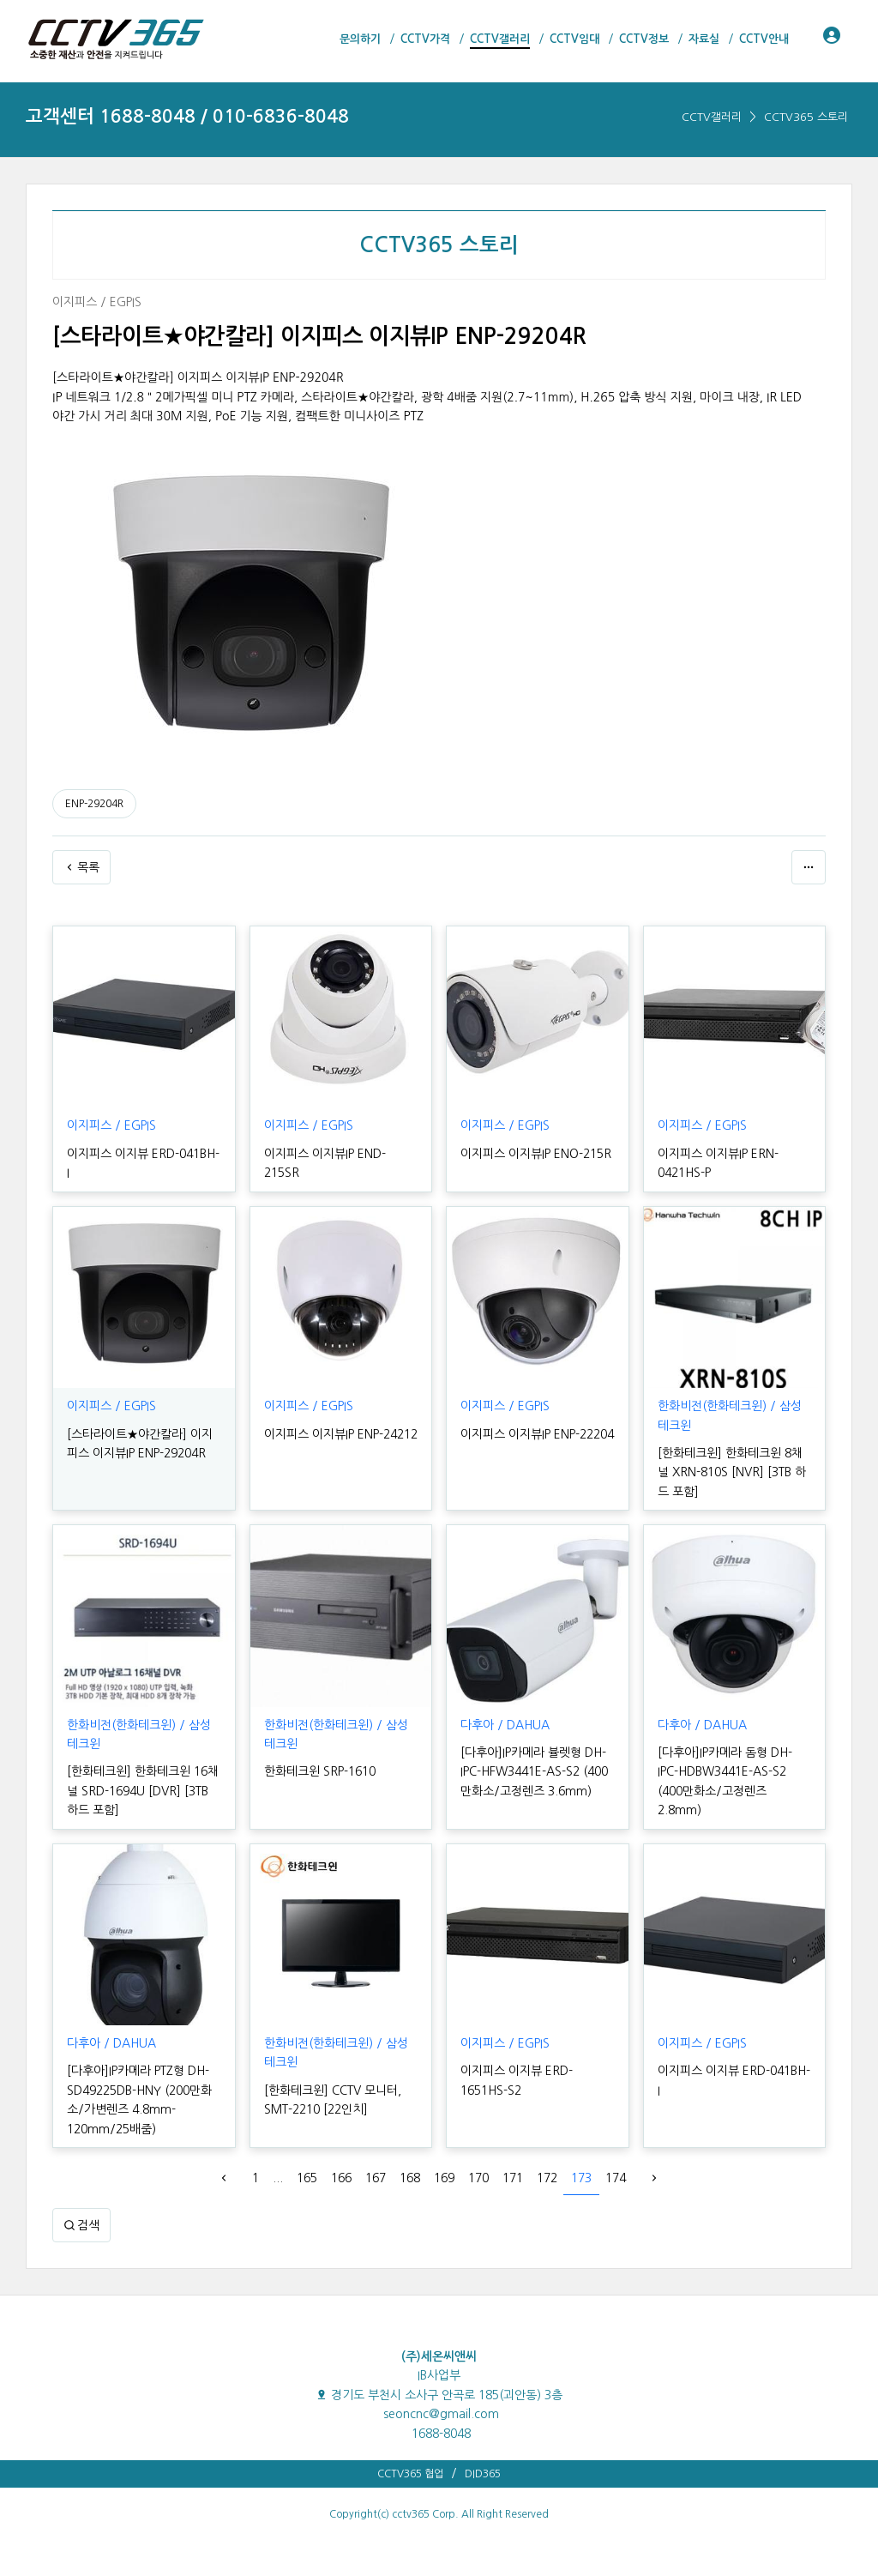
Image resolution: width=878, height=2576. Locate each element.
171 (512, 2178)
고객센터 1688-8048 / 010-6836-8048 (187, 116)
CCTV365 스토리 (806, 117)
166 (341, 2178)
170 (478, 2178)
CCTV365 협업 (410, 2474)
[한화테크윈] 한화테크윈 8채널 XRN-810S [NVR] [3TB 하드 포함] (732, 1472)
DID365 (483, 2474)
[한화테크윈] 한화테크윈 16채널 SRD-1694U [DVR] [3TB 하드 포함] (143, 1790)
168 (410, 2178)
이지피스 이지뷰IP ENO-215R (535, 1154)
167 (375, 2178)
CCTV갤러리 (712, 117)
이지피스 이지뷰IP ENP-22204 (537, 1434)
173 (581, 2178)
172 (547, 2178)
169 (444, 2178)
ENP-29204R (94, 804)
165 (307, 2178)
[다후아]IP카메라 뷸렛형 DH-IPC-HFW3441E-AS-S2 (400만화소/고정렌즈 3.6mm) (534, 1771)
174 (615, 2178)
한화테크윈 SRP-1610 (320, 1771)
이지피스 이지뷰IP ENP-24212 (341, 1434)
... (278, 2178)
